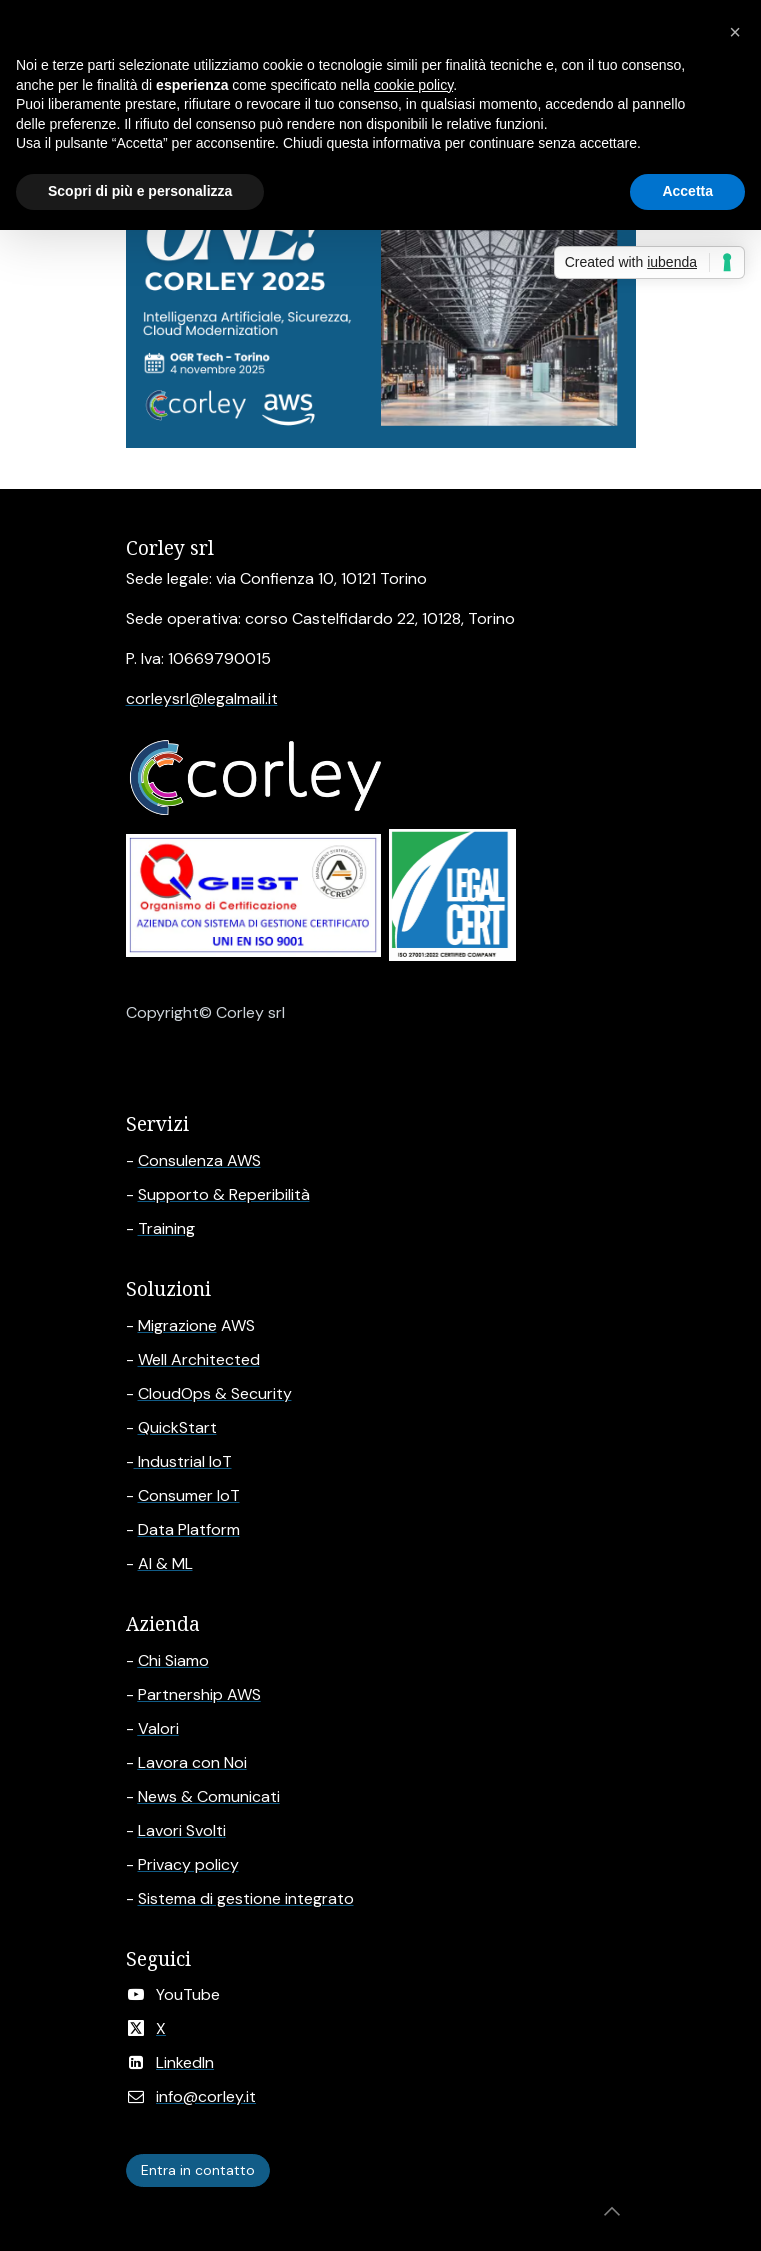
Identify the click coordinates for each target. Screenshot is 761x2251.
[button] (612, 2211)
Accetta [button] (687, 191)
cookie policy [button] (413, 85)
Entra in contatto (198, 2170)
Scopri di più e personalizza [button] (140, 191)
